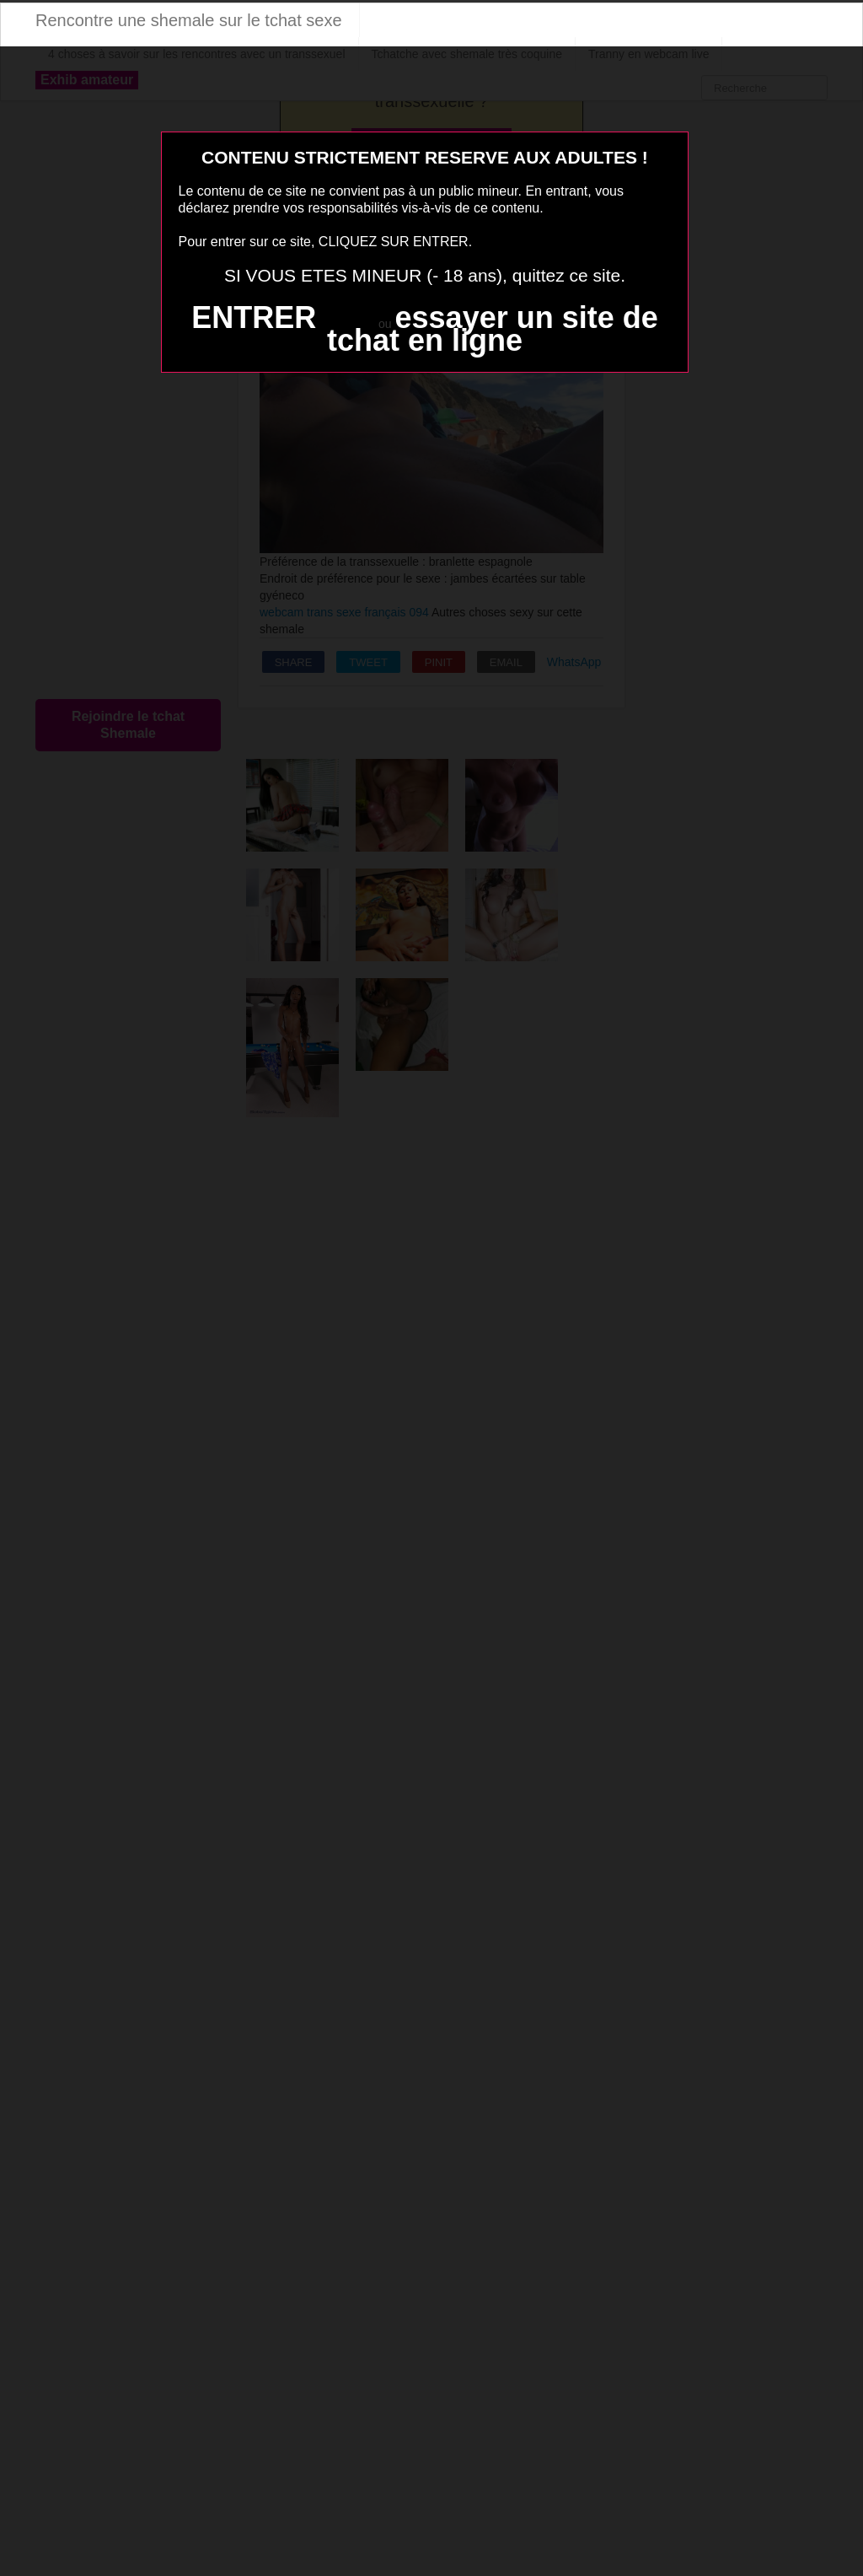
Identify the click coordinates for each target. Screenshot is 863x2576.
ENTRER (253, 317)
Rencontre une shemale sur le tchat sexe (188, 20)
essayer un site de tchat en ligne (492, 329)
